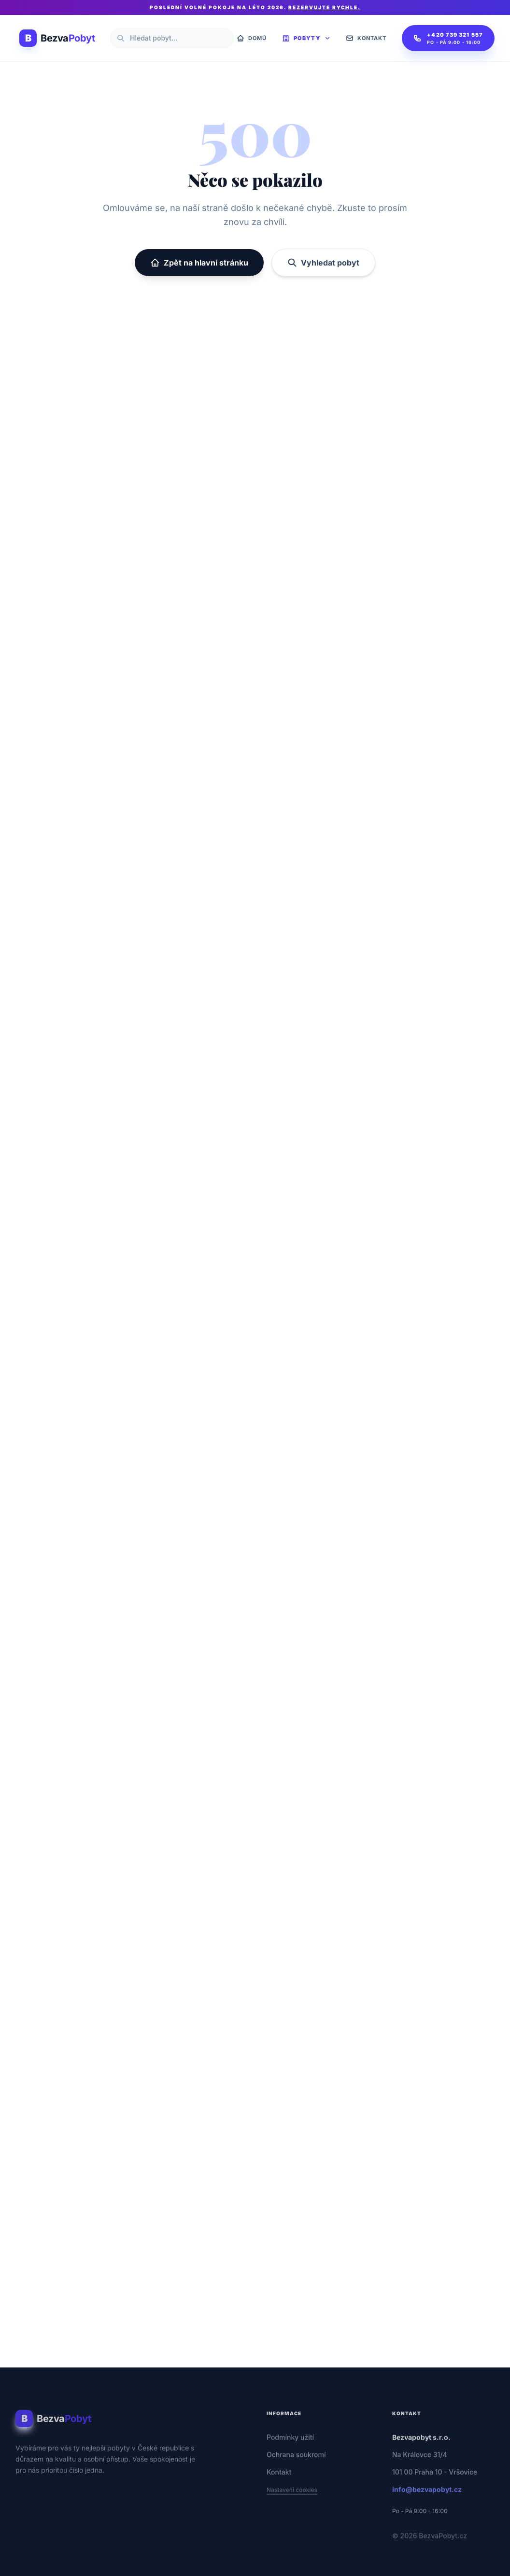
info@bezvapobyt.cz (427, 2501)
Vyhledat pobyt (323, 262)
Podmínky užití (290, 2449)
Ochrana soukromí (296, 2466)
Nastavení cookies (292, 2501)
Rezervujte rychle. (324, 7)
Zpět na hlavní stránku (199, 262)
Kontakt (279, 2483)
